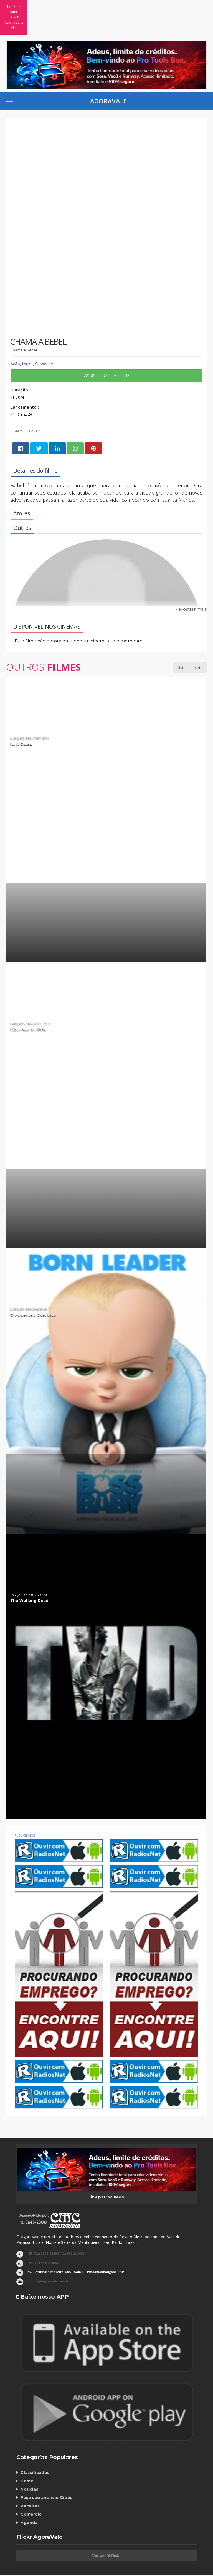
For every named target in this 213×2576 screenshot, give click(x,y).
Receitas (30, 2485)
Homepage (58, 2565)
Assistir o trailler (106, 355)
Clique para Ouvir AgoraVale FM (106, 6)
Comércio (31, 2493)
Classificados (35, 2452)
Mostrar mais (193, 588)
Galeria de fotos (130, 2565)
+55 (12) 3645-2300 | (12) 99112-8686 (56, 2232)
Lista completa (190, 646)
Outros (43, 646)
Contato (160, 2565)
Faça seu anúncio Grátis (46, 2477)
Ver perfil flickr (106, 2535)
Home (27, 2460)
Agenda (29, 2502)
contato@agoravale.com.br (48, 2260)
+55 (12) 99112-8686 (43, 2242)
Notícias (29, 2468)
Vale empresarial (91, 2565)
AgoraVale (108, 80)
